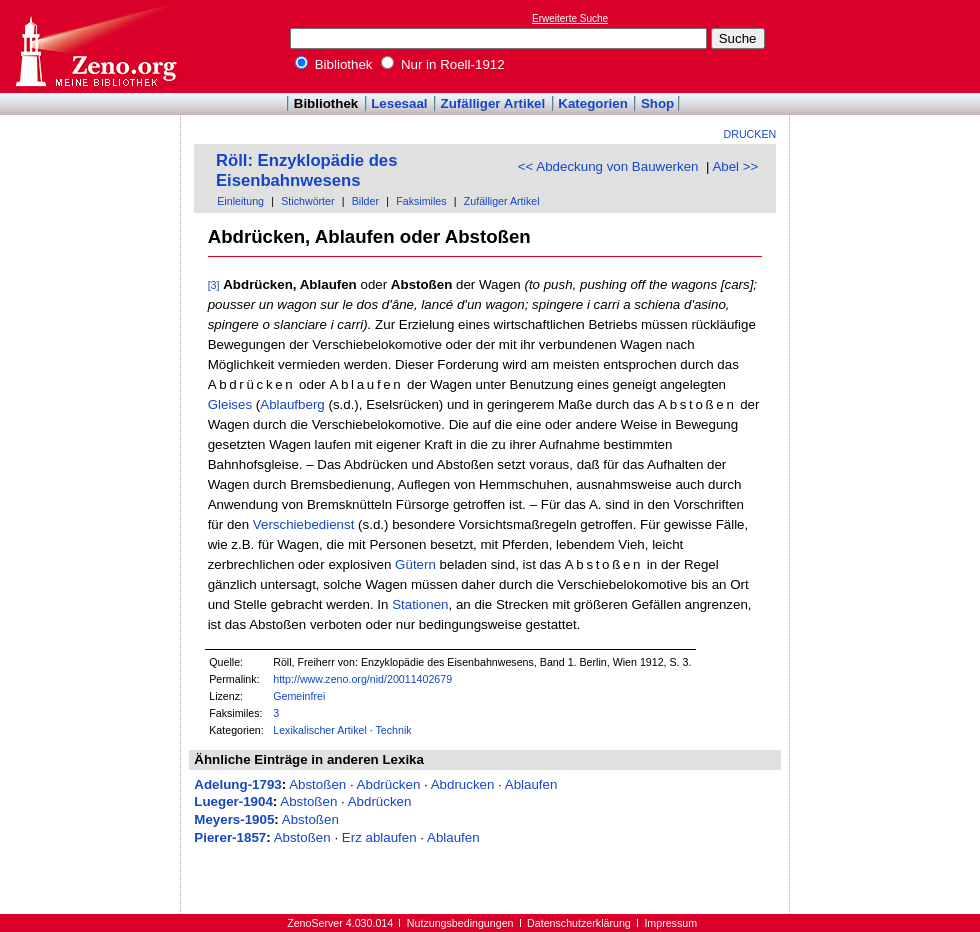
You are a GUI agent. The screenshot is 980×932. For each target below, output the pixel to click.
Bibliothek (334, 64)
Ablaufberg (292, 404)
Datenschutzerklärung (579, 923)
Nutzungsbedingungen (460, 923)
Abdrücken (389, 784)
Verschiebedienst (304, 524)
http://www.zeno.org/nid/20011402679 (362, 679)
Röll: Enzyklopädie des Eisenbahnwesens (306, 170)
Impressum (670, 923)
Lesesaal (399, 103)
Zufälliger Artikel (493, 103)
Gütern (415, 564)
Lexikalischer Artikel (320, 730)
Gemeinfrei (299, 696)
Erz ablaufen (379, 837)
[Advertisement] (91, 173)
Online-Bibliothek (95, 46)
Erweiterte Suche (570, 18)
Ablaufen (531, 784)
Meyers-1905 (234, 819)
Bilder (365, 201)
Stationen (420, 604)
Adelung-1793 (237, 784)
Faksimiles (421, 201)
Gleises (230, 404)
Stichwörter (307, 201)
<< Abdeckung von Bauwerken (608, 166)
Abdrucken (463, 784)
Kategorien (593, 103)
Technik (394, 730)
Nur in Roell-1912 (442, 64)
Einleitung (240, 201)
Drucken (750, 134)
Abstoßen (317, 784)
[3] (214, 285)
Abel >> (735, 166)
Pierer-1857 (230, 837)
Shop (657, 103)
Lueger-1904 (233, 801)
